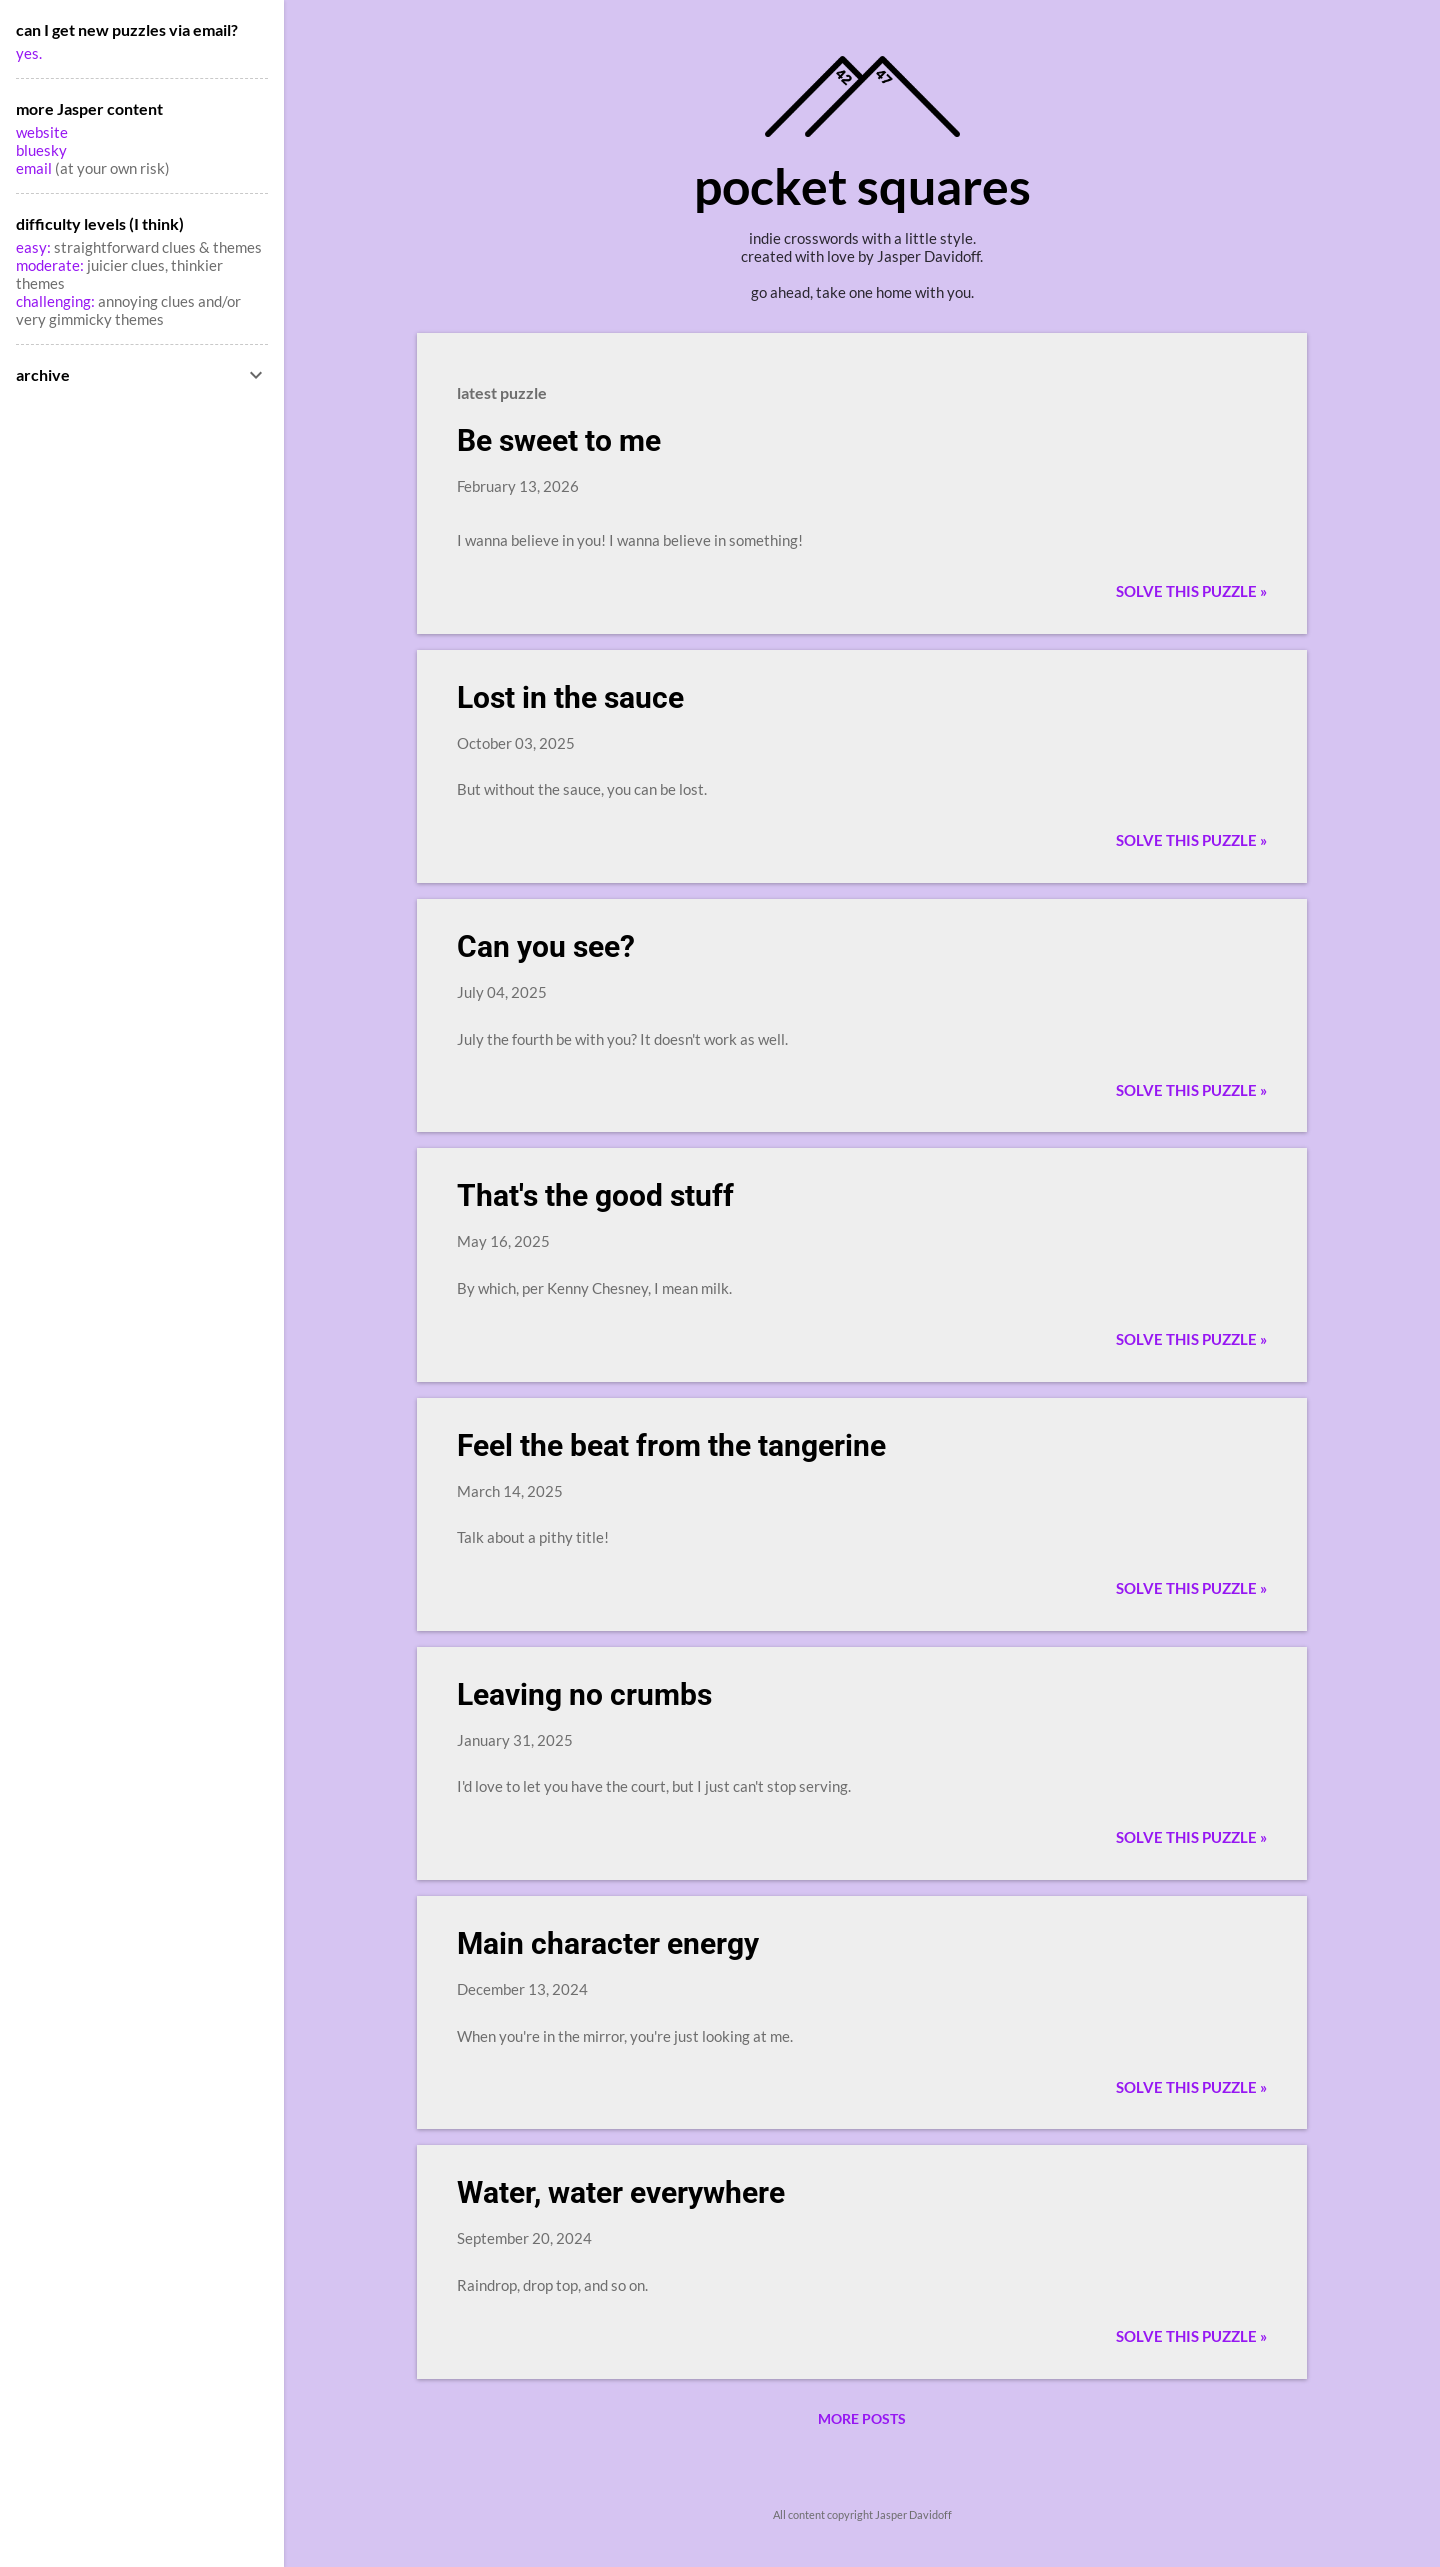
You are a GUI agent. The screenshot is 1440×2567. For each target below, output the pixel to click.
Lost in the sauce (570, 697)
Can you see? (546, 946)
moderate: (51, 265)
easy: (33, 247)
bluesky (41, 150)
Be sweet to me (559, 440)
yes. (29, 53)
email (35, 168)
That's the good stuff (595, 1195)
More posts (862, 2418)
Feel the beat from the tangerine (671, 1445)
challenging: (55, 301)
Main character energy (608, 1943)
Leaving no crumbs (584, 1694)
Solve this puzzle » (1191, 591)
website (42, 132)
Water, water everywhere (621, 2192)
